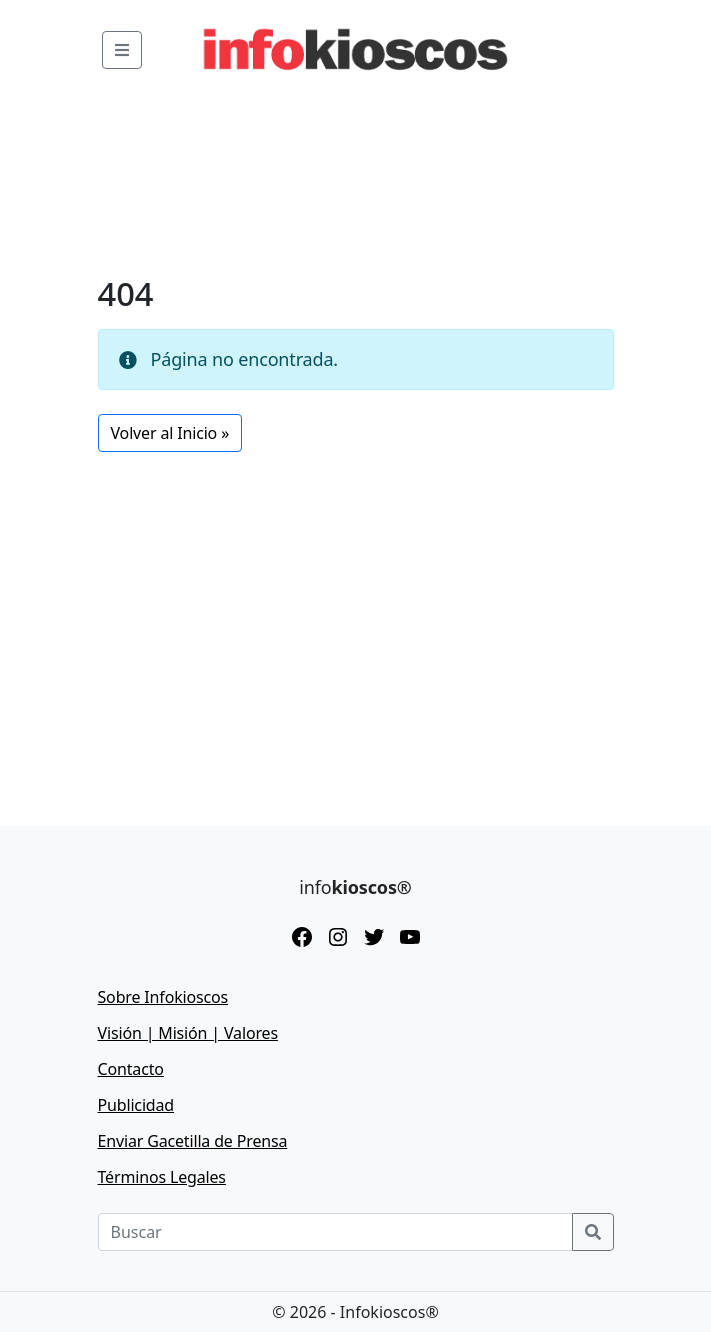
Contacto (131, 1069)
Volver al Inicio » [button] (170, 433)
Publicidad (136, 1105)
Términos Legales (162, 1177)
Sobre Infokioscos (163, 997)
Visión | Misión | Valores (188, 1033)
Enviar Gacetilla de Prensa (193, 1141)
